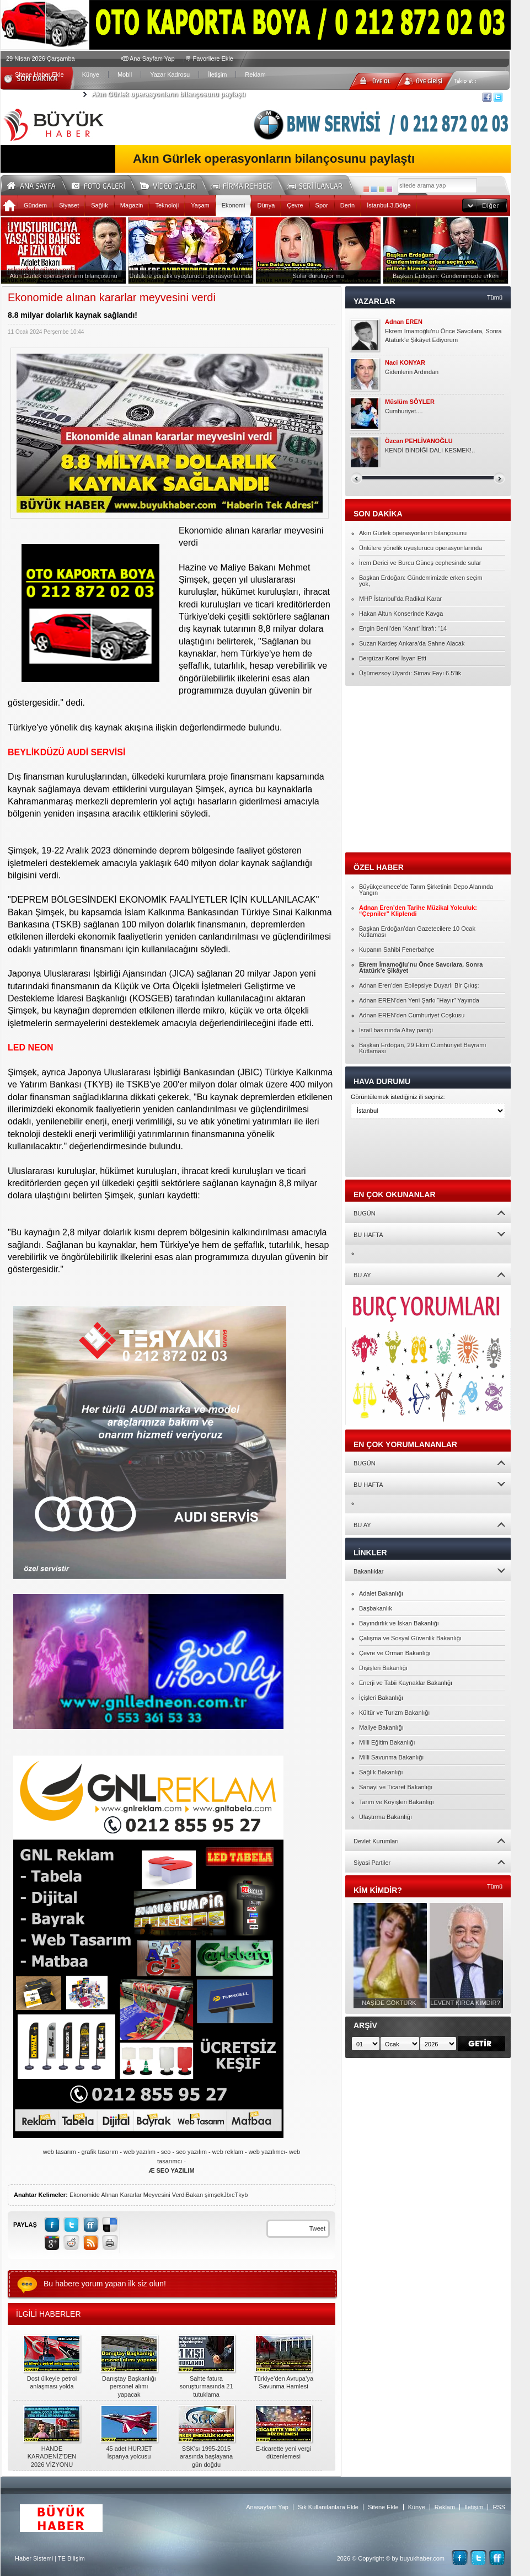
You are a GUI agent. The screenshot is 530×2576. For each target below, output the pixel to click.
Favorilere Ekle (213, 58)
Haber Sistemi (34, 2558)
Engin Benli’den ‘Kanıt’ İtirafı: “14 (403, 628)
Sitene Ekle (383, 2507)
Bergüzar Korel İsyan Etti (392, 658)
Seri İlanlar (316, 184)
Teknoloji (167, 205)
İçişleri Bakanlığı (381, 1697)
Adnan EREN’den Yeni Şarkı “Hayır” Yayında (419, 1000)
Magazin (131, 205)
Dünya (266, 205)
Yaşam (200, 205)
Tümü (494, 297)
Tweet (317, 2228)
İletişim (217, 74)
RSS (498, 2507)
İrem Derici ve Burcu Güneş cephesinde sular (420, 562)
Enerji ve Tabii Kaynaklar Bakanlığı (405, 1682)
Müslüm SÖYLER (410, 402)
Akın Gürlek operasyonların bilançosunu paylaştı (168, 94)
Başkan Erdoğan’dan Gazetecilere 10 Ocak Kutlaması (417, 931)
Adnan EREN (403, 322)
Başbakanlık (375, 1608)
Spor (321, 205)
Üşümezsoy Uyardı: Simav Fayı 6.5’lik (410, 673)
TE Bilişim (71, 2558)
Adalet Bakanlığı (381, 1593)
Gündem (35, 205)
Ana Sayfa (35, 184)
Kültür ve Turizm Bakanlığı (394, 1712)
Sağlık (99, 205)
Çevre (295, 205)
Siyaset (69, 205)
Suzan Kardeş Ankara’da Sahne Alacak (411, 643)
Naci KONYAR (405, 363)
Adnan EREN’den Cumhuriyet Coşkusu (411, 1015)
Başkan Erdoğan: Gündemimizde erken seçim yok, (421, 580)
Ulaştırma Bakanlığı (385, 1817)
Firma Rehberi (246, 184)
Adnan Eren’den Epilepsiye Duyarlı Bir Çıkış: (419, 985)
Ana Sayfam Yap (152, 58)
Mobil (124, 74)
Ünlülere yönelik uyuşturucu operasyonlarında (420, 548)
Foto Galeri (104, 184)
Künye (90, 74)
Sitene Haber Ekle (39, 74)
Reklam (255, 74)
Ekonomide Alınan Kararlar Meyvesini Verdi (127, 2194)
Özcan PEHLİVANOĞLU (419, 441)
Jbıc (228, 2194)
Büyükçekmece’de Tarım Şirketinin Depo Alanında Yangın (426, 889)
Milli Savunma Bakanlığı (391, 1757)
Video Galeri (175, 184)
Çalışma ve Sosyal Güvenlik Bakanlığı (410, 1638)
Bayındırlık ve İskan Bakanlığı (399, 1623)
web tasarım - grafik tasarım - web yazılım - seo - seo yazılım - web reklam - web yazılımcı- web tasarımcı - (171, 2161)
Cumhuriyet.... (403, 411)
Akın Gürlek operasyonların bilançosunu (413, 533)
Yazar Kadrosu (170, 74)
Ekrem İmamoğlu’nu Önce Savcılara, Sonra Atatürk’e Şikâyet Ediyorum (443, 335)
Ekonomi (233, 205)
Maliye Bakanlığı (381, 1727)
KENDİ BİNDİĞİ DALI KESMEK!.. (430, 450)
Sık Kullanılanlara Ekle (328, 2507)
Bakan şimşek (204, 2194)
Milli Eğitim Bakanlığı (387, 1742)
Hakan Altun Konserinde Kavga (401, 613)
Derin (347, 205)
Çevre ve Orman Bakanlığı (395, 1653)
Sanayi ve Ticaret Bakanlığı (395, 1787)
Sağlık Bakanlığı (381, 1772)
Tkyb (241, 2194)
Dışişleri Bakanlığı (383, 1668)
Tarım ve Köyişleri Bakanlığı (396, 1802)
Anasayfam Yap (267, 2507)
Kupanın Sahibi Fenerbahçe (396, 949)
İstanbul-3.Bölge (389, 205)
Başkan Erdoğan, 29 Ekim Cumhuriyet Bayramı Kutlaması (422, 1048)
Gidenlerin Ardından (411, 372)
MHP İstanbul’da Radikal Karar (400, 598)
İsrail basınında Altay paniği (396, 1030)
